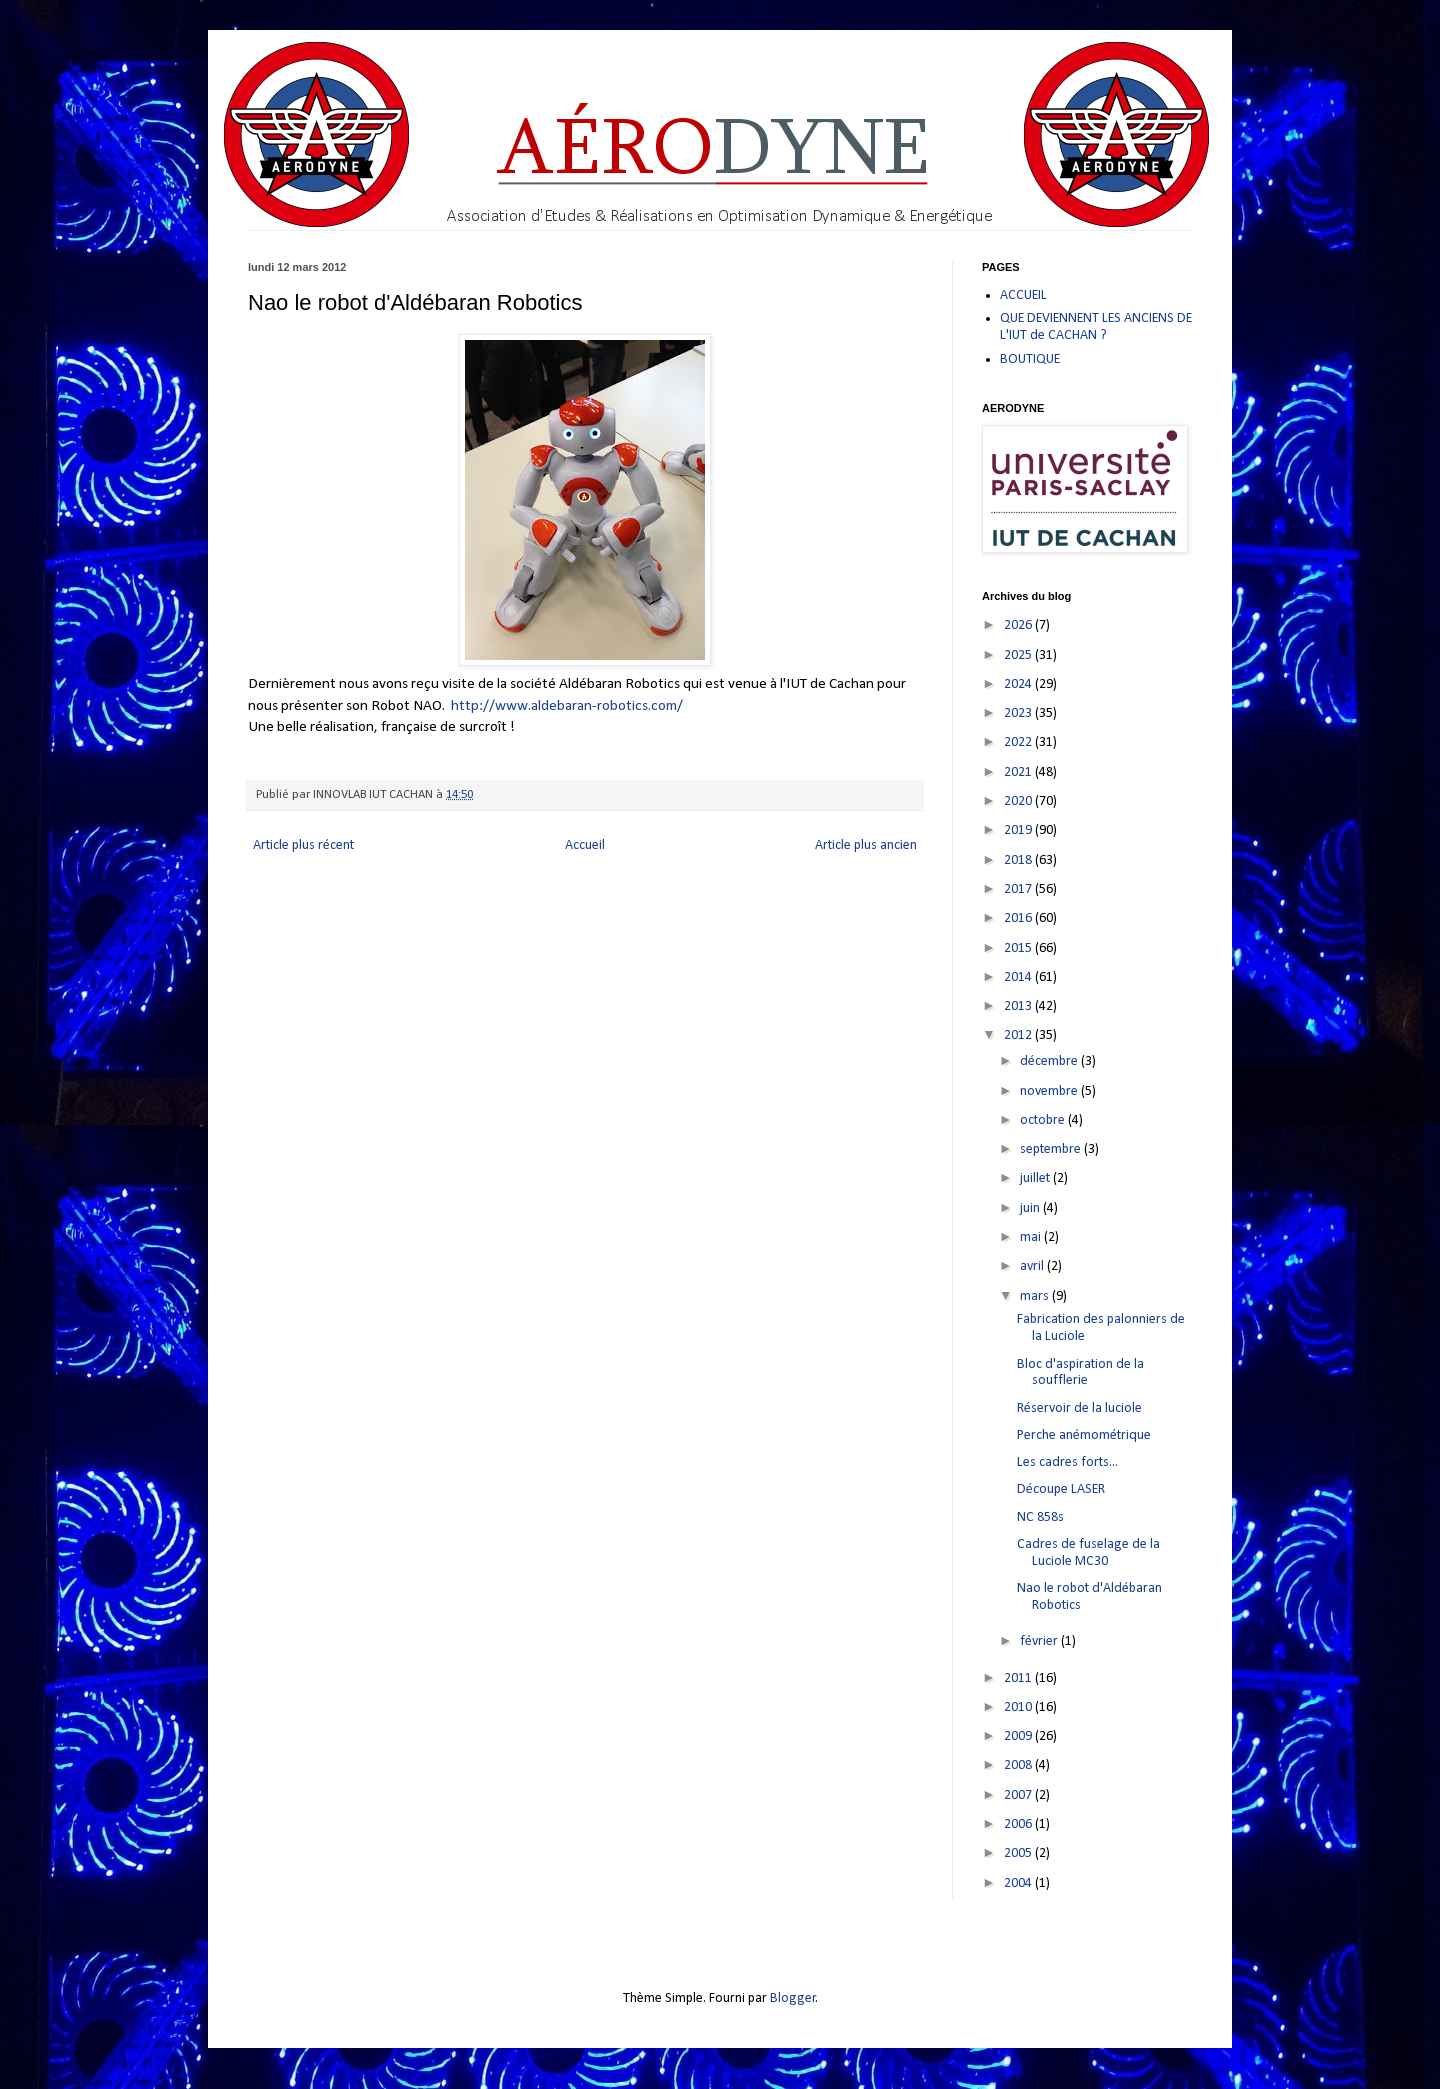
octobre (1044, 1120)
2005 (1019, 1853)
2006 (1019, 1824)
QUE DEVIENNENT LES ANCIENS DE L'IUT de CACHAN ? (1096, 327)
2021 (1019, 772)
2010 (1019, 1707)
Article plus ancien (866, 845)
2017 (1019, 889)
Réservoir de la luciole (1079, 1408)
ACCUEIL (1023, 295)
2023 (1019, 713)
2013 (1019, 1006)
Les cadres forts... (1067, 1462)
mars (1036, 1296)
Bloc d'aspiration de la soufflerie (1080, 1373)
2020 (1019, 801)
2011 (1019, 1678)
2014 (1019, 977)
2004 (1019, 1883)
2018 (1019, 860)
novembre (1050, 1091)
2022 (1019, 742)
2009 (1019, 1736)
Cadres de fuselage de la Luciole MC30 (1088, 1553)
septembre (1052, 1149)
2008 (1019, 1765)
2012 (1019, 1035)
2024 (1019, 684)
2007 (1019, 1795)
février (1040, 1641)
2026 (1019, 625)
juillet (1036, 1178)
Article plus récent (303, 845)
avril (1033, 1266)
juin (1031, 1208)
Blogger (793, 1998)
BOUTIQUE (1030, 359)
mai (1032, 1237)
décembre (1050, 1061)
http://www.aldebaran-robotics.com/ (567, 706)
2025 (1019, 655)
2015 (1019, 948)
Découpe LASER (1061, 1489)
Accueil (585, 845)
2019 (1019, 830)
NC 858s (1040, 1517)
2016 (1019, 918)
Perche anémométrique (1084, 1435)
